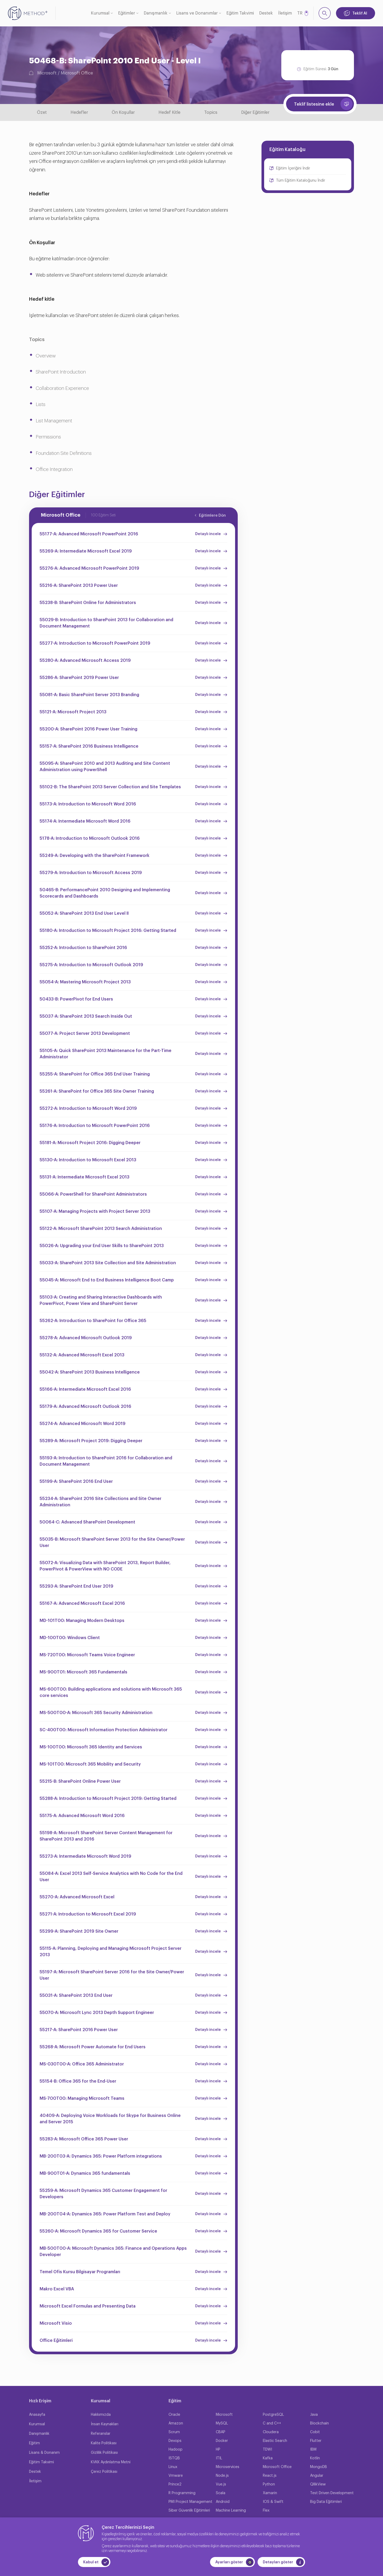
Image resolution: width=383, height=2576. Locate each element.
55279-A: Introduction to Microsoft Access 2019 (91, 873)
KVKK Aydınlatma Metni (110, 2462)
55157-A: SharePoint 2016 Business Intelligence (89, 746)
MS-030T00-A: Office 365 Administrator (82, 2064)
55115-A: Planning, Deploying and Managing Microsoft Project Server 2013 (110, 1951)
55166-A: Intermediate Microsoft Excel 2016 (85, 1389)
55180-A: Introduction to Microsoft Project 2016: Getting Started (108, 930)
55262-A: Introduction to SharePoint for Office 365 (93, 1321)
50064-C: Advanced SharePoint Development (87, 1522)
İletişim (285, 13)
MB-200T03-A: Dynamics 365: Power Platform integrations (101, 2156)
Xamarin (270, 2493)
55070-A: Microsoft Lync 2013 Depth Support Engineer (97, 2013)
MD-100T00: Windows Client (70, 1638)
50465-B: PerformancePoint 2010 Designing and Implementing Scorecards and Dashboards (105, 893)
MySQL (222, 2423)
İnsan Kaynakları (104, 2424)
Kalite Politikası (103, 2443)
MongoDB (318, 2467)
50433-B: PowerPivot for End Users (76, 999)
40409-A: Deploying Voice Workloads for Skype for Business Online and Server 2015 (110, 2118)
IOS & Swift (273, 2502)
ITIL (219, 2458)
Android (223, 2502)
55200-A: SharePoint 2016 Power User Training (88, 729)
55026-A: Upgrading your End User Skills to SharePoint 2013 (102, 1246)
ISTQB (174, 2458)
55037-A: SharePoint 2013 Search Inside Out (86, 1016)
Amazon (176, 2423)
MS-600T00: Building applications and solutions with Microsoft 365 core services (111, 1692)
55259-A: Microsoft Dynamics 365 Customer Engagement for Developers (103, 2193)
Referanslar (100, 2434)
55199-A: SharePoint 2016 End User (76, 1481)
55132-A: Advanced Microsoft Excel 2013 (82, 1355)
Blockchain (319, 2423)
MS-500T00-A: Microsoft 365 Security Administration (96, 1713)
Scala (220, 2493)
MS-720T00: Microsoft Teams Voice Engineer (87, 1655)
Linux (173, 2467)
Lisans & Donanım (44, 2453)
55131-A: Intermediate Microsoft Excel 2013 (84, 1177)
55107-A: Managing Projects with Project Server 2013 (95, 1211)
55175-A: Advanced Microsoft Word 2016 (82, 1816)
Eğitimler (126, 13)
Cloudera (271, 2432)
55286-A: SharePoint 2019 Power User (79, 678)
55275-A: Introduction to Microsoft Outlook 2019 (91, 965)
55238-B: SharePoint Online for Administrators (88, 603)
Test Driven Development (332, 2493)
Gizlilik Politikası (104, 2453)
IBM (313, 2449)
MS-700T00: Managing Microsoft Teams (82, 2098)
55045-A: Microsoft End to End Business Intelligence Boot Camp (107, 1280)
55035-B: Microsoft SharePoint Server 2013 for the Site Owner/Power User (112, 1542)
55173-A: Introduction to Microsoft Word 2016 (88, 804)
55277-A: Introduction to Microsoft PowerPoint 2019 (95, 643)
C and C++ (272, 2423)
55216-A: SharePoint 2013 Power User (79, 585)
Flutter (315, 2441)
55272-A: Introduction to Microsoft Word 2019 (88, 1108)
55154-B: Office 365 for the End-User (78, 2081)
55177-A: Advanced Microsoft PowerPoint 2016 (89, 534)
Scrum (174, 2432)
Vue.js (221, 2484)
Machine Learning (231, 2510)
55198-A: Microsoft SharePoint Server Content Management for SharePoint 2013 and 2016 (106, 1836)
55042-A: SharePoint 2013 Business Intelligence (90, 1372)
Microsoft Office (77, 73)
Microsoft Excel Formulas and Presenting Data (88, 2306)
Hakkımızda (101, 2415)
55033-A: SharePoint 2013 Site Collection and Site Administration (108, 1263)
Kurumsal (100, 13)
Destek (266, 13)
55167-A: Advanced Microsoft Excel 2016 (82, 1603)
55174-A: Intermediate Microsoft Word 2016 (85, 821)
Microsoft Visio (56, 2323)
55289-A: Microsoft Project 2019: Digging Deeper (91, 1441)
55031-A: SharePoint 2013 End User (76, 1995)
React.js (270, 2476)
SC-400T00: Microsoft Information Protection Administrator (103, 1730)
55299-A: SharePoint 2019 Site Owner (79, 1931)
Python (269, 2484)
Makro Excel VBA (57, 2289)
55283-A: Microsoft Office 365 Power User (84, 2139)
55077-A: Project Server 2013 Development (85, 1033)
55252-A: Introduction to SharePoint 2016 (83, 948)
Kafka (268, 2458)
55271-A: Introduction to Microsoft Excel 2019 (88, 1914)
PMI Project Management (190, 2502)
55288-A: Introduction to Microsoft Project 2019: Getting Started (108, 1798)
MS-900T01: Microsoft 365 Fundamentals (83, 1672)
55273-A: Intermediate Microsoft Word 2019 (85, 1856)
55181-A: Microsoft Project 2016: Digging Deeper (90, 1143)
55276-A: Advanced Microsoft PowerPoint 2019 (89, 568)
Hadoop (176, 2449)
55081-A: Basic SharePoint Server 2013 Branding (89, 695)
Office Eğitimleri (56, 2340)
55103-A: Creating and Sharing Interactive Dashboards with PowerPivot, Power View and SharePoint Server (101, 1300)
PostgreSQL (273, 2415)
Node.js (222, 2476)
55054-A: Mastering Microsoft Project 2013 (85, 982)
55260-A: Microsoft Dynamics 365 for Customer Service (98, 2231)
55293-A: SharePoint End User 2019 (76, 1586)
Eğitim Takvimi (240, 13)
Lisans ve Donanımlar (197, 13)
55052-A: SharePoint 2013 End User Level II (84, 913)
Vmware (176, 2476)
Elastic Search (275, 2441)
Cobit (315, 2432)
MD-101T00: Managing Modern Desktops (82, 1621)
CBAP (220, 2432)
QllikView (318, 2484)
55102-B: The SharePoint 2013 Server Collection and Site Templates (110, 787)
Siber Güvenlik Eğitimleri (189, 2510)
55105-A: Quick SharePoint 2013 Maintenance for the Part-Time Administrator (105, 1054)
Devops (175, 2441)
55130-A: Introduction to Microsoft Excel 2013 (88, 1160)
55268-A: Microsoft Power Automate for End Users (93, 2047)
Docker (222, 2441)
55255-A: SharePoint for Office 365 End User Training (95, 1074)
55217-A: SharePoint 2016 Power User (79, 2030)
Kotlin (315, 2458)
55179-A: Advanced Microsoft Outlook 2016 (85, 1406)
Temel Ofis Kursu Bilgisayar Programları (80, 2272)
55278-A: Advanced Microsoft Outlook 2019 (86, 1338)
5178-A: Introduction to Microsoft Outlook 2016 (90, 838)
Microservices (227, 2467)
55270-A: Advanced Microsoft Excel (77, 1897)
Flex (266, 2510)
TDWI (267, 2449)
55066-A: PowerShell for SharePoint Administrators (93, 1194)
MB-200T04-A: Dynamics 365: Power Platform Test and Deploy (105, 2214)
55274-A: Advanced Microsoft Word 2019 (82, 1424)
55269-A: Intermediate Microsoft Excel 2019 (86, 551)
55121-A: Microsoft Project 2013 (73, 712)
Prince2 (175, 2484)
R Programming (182, 2493)
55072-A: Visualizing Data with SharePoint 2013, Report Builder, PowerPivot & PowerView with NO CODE (105, 1566)
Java (314, 2415)
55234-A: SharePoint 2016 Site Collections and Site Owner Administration (100, 1502)
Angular (316, 2476)
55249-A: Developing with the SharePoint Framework (95, 855)
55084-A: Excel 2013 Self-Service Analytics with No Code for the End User (111, 1876)
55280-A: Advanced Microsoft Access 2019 (85, 660)
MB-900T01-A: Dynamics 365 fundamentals (85, 2173)
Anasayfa (37, 2415)
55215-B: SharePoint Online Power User (80, 1781)
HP (218, 2449)
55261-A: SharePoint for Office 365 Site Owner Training (97, 1091)
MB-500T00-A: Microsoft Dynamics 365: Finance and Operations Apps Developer (113, 2251)
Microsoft (47, 73)
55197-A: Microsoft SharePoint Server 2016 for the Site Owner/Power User (112, 1975)
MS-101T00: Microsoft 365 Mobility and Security (90, 1764)
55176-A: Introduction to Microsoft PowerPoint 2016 (95, 1126)
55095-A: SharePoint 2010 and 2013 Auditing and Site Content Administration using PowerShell (105, 766)
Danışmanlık (155, 13)
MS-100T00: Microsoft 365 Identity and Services (91, 1747)
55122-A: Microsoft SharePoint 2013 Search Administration (101, 1228)
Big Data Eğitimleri (326, 2502)
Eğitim (34, 2443)
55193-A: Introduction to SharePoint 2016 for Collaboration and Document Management (106, 1461)
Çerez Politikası (104, 2472)
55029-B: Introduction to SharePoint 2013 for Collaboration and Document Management (106, 623)
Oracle (174, 2415)
